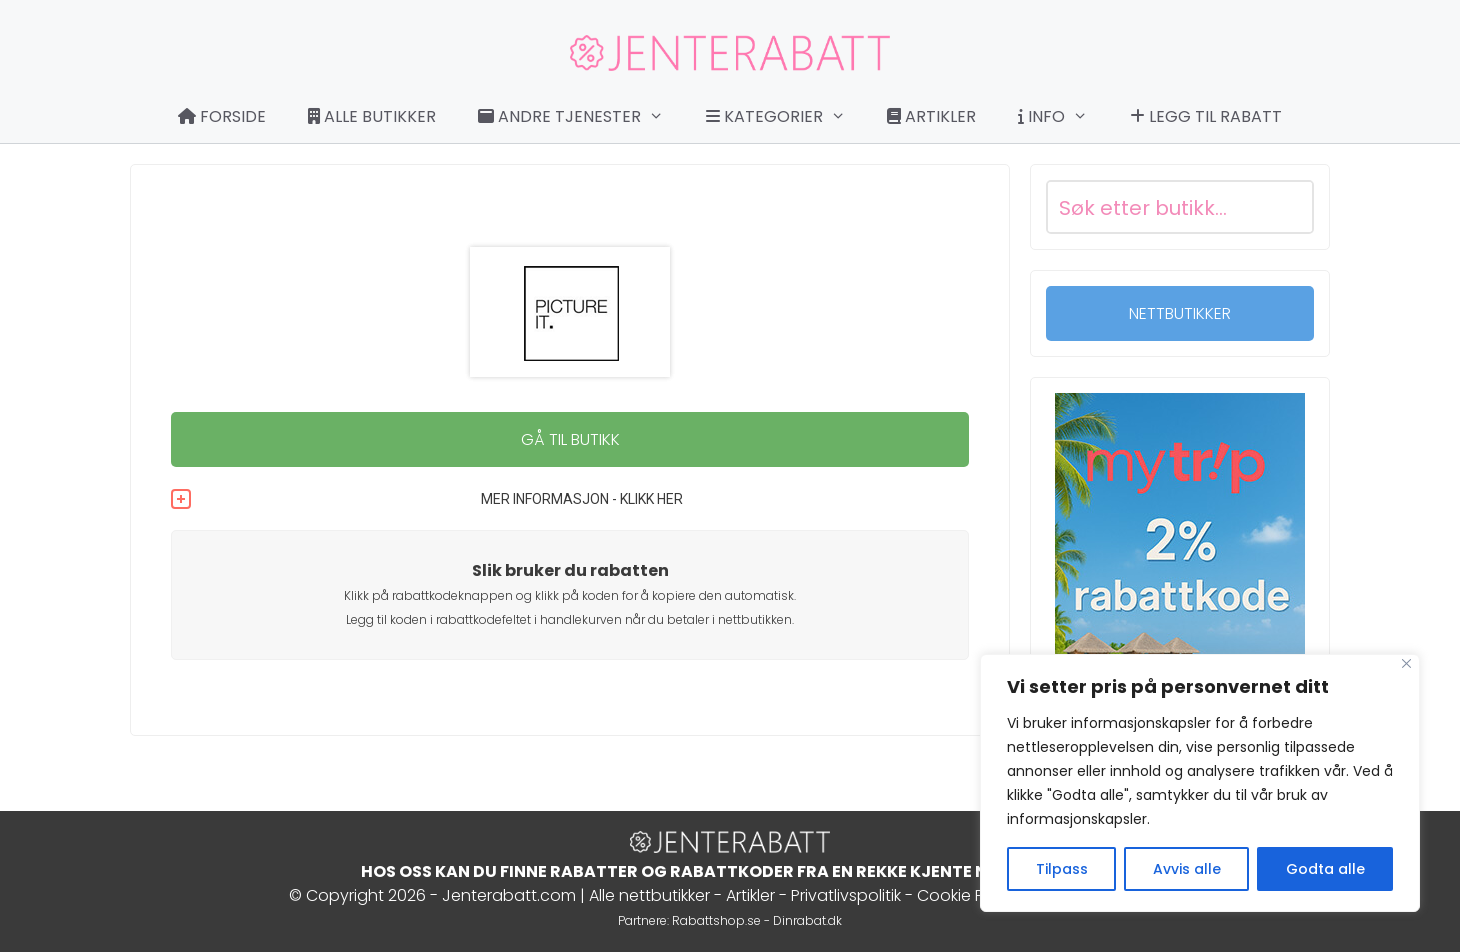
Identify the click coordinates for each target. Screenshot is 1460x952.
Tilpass (1062, 869)
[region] (1200, 783)
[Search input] (1156, 207)
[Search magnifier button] (1287, 207)
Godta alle (1325, 869)
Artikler (931, 116)
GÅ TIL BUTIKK (570, 439)
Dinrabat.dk (807, 920)
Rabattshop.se (716, 920)
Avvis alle (1187, 869)
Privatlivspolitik (846, 895)
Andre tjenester (581, 117)
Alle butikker (372, 116)
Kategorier (786, 117)
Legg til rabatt (1206, 116)
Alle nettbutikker (649, 895)
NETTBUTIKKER (1180, 313)
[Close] (1406, 663)
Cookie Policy (968, 895)
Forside (222, 116)
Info (1063, 117)
